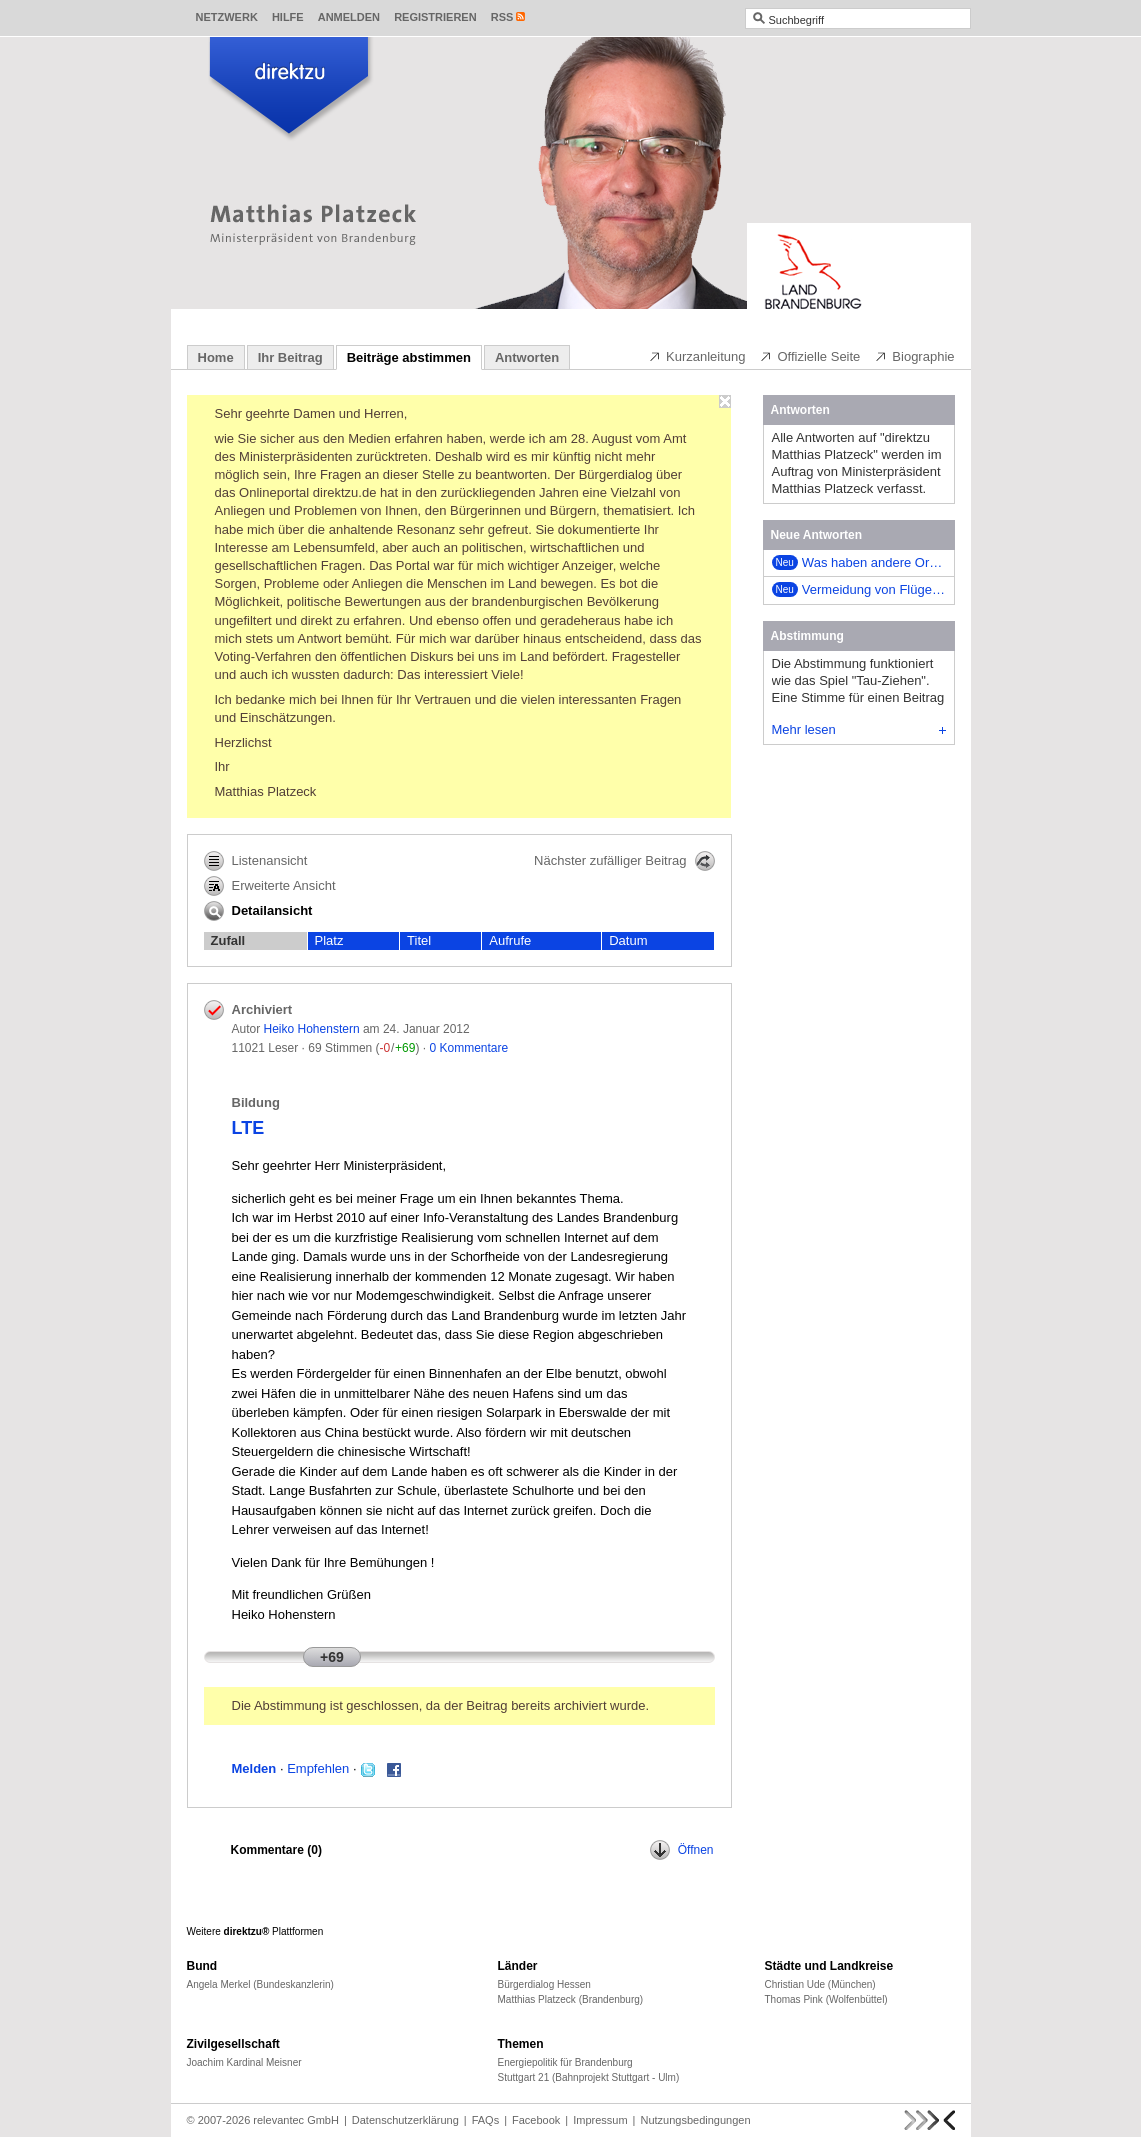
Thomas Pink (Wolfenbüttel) (826, 1999)
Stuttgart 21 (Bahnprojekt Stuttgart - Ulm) (589, 2077)
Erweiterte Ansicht (270, 886)
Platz (329, 940)
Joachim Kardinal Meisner (244, 2062)
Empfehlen (318, 1768)
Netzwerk (227, 17)
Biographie (914, 356)
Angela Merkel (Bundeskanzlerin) (260, 1984)
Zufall (228, 940)
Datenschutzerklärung (405, 2120)
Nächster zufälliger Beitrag (624, 861)
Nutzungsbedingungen (695, 2120)
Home (216, 357)
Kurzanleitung (697, 356)
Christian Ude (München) (820, 1984)
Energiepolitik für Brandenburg (565, 2062)
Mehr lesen (859, 729)
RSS (502, 17)
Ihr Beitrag (290, 357)
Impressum (600, 2120)
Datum (628, 940)
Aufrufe (510, 940)
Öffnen (682, 1850)
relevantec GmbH (296, 2120)
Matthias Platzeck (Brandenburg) (571, 1999)
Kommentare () (276, 1850)
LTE (248, 1128)
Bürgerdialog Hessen (544, 1984)
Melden (254, 1768)
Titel (419, 940)
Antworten (527, 357)
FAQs (486, 2120)
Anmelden (349, 17)
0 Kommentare (468, 1048)
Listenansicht (256, 861)
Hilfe (288, 17)
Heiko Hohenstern (312, 1029)
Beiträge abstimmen (409, 357)
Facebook (536, 2120)
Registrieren (435, 17)
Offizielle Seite (809, 356)
